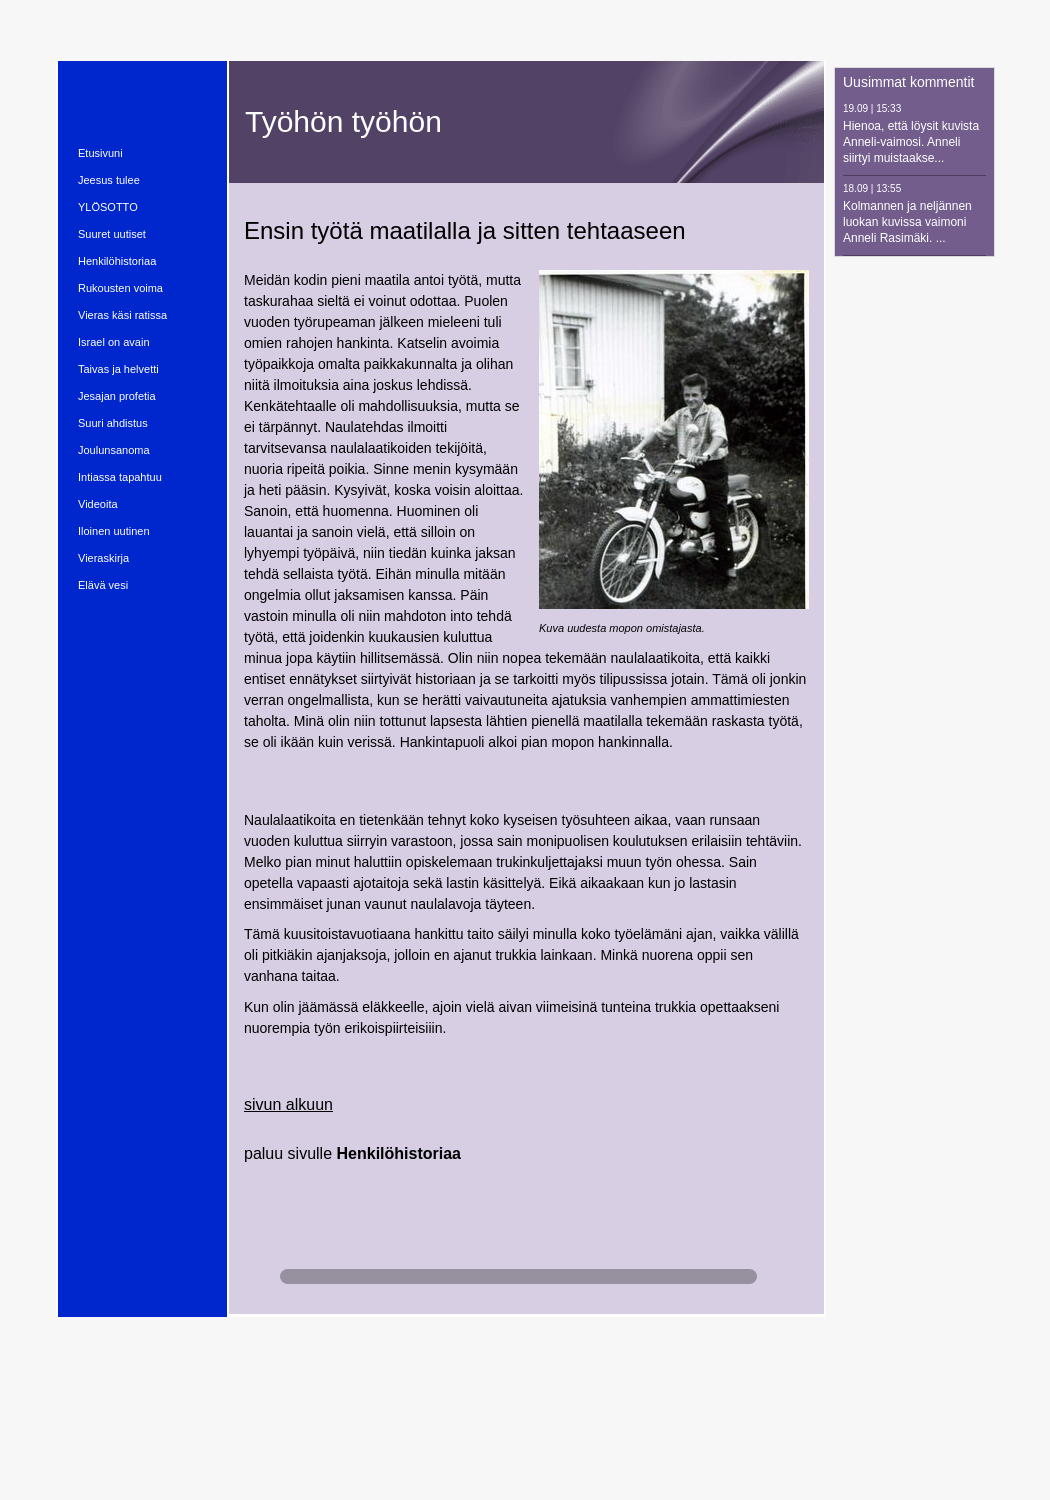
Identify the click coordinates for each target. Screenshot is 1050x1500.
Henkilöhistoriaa (399, 1153)
